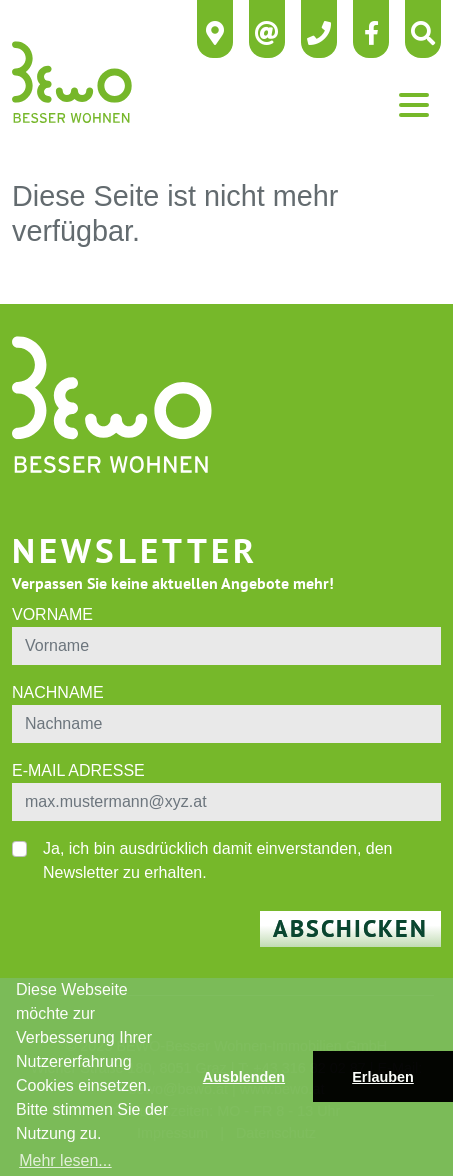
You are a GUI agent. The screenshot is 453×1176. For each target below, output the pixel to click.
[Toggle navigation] (414, 105)
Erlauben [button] (383, 1077)
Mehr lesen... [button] (65, 1160)
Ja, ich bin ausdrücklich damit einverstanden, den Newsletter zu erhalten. (218, 860)
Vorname (52, 614)
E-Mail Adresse (78, 770)
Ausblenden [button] (244, 1077)
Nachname (58, 692)
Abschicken (350, 928)
